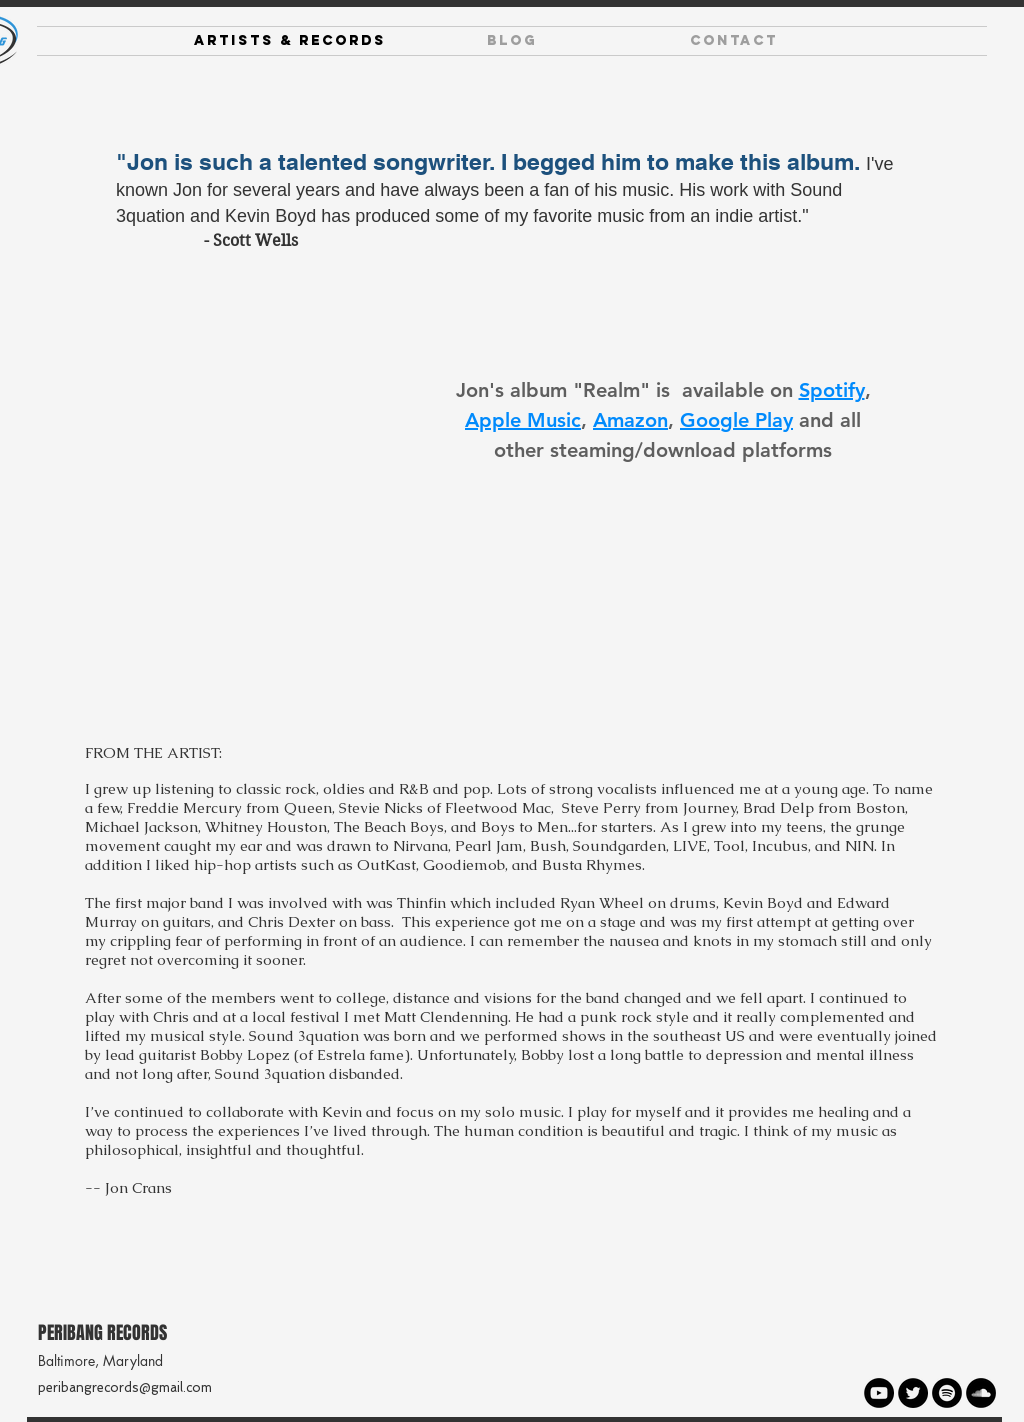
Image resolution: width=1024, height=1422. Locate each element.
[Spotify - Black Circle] (947, 1393)
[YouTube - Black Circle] (879, 1393)
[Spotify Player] (272, 480)
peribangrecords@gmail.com (125, 1387)
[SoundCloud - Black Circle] (981, 1393)
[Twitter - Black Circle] (913, 1393)
